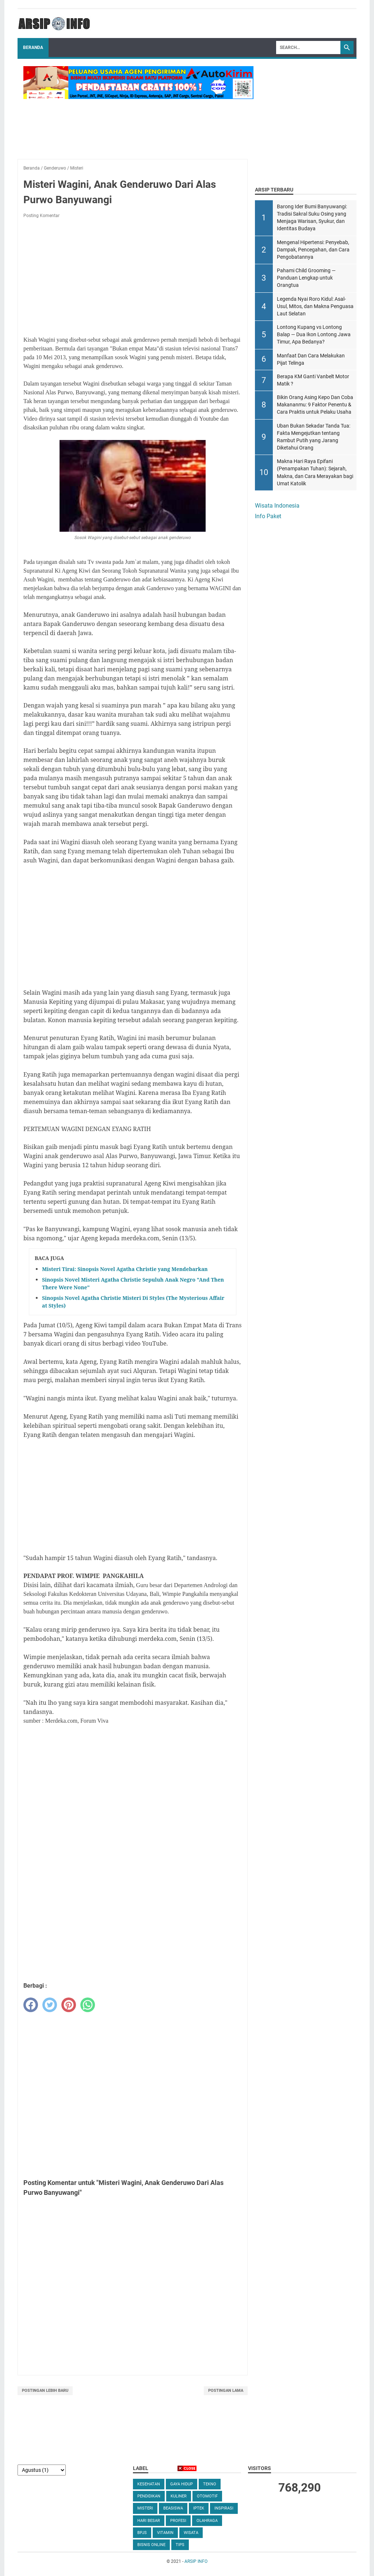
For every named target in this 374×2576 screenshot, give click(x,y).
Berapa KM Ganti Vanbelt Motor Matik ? (313, 380)
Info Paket (268, 516)
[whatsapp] (87, 2005)
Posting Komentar (41, 215)
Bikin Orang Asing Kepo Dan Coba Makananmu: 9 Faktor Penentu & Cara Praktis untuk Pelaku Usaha (315, 404)
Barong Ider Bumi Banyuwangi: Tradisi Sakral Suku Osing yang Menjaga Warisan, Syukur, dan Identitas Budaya (312, 218)
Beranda (33, 47)
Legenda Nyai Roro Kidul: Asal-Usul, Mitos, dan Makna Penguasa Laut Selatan (315, 306)
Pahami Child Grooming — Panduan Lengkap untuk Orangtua (306, 278)
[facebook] (30, 2005)
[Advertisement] (132, 278)
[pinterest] (68, 2005)
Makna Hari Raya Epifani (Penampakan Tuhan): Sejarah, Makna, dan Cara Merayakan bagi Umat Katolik (315, 472)
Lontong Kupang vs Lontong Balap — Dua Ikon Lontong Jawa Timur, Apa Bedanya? (314, 334)
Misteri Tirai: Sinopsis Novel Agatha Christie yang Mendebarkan (125, 1269)
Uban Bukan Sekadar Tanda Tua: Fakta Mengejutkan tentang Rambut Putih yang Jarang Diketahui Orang (313, 437)
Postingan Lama (225, 2390)
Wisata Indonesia (277, 505)
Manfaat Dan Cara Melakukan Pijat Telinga (311, 359)
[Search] (308, 47)
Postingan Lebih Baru (45, 2390)
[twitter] (49, 2005)
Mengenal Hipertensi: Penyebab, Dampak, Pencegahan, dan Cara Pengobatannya (313, 249)
